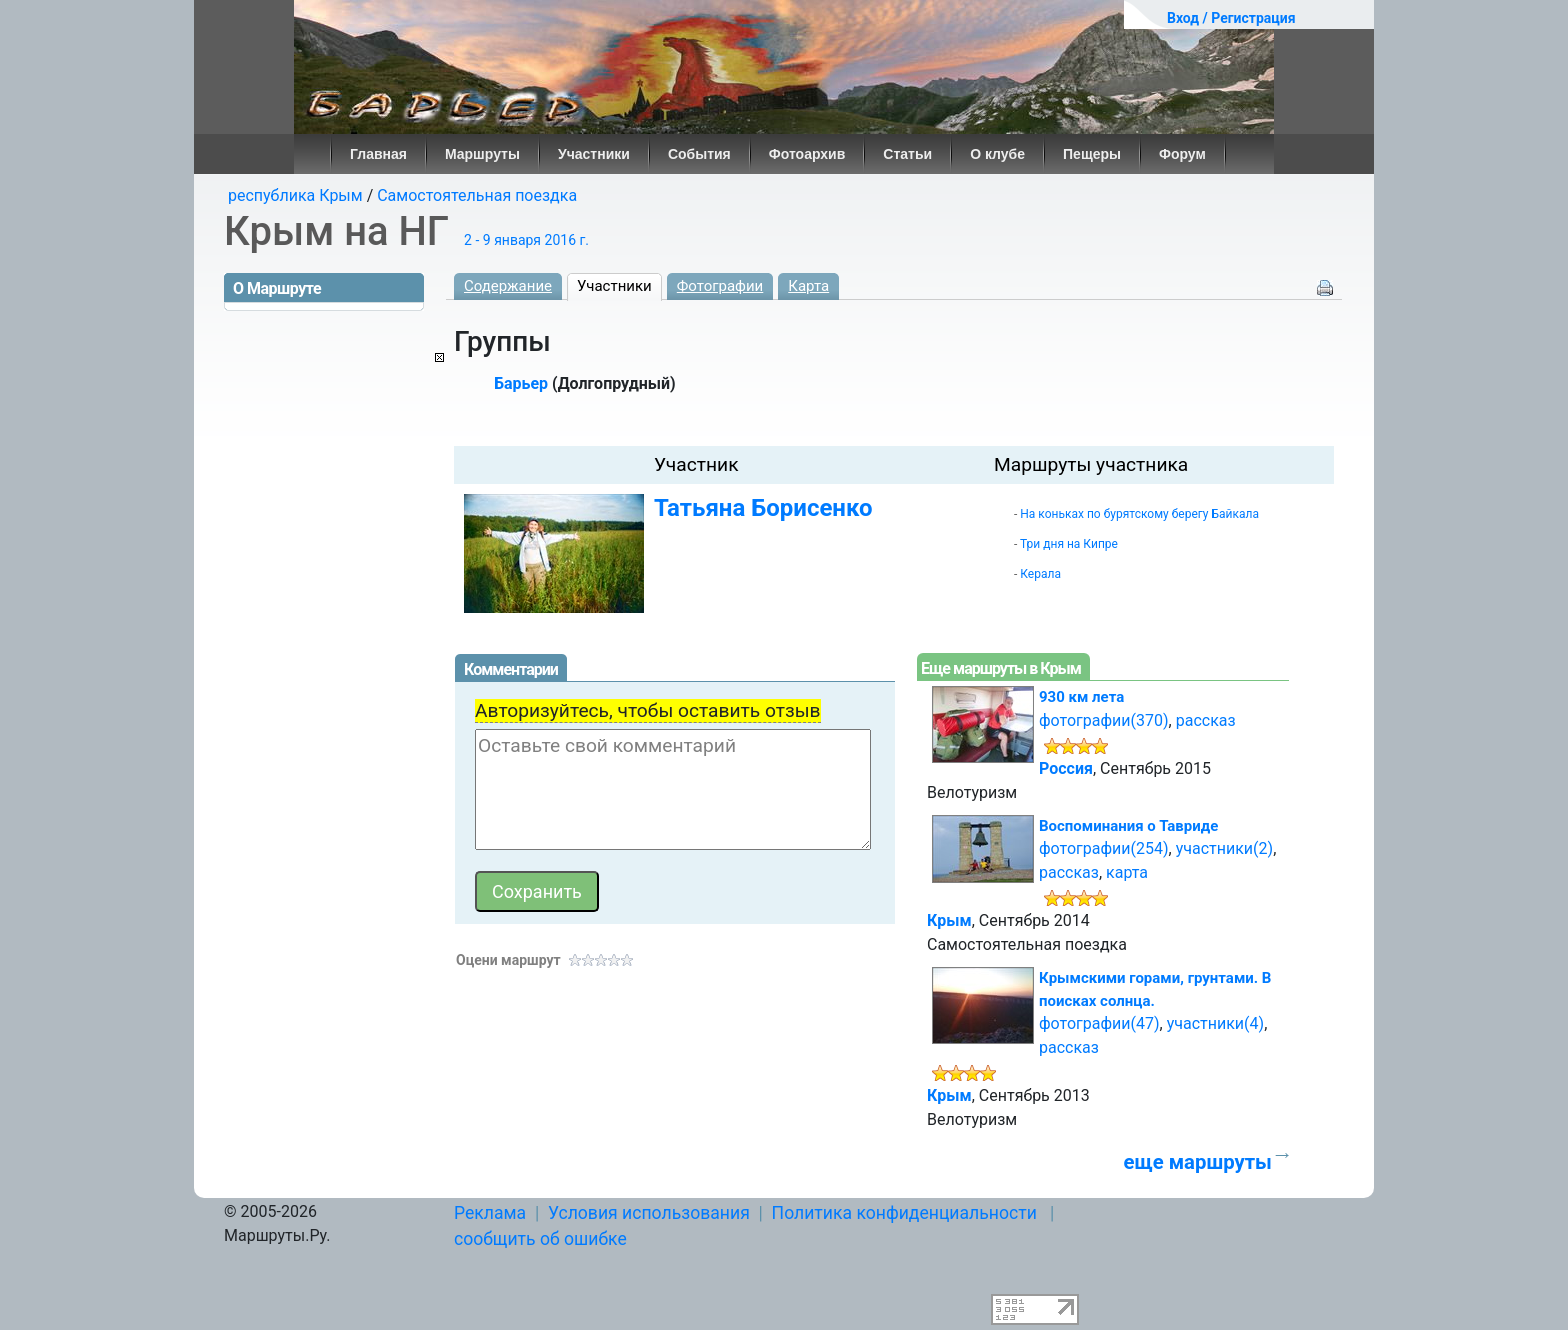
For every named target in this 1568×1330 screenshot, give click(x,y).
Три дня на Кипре (1069, 544)
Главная (378, 154)
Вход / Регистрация (1231, 18)
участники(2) (1224, 848)
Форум (1182, 154)
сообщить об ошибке (540, 1239)
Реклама (490, 1213)
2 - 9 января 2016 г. (526, 240)
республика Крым (295, 195)
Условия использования (649, 1213)
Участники (594, 154)
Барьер (521, 383)
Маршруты (482, 154)
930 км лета (1081, 697)
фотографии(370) (1104, 720)
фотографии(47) (1099, 1023)
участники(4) (1215, 1023)
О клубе (997, 154)
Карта (808, 286)
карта (1127, 872)
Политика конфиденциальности (904, 1213)
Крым (949, 920)
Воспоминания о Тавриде (1128, 826)
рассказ (1206, 720)
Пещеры (1092, 154)
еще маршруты (1197, 1162)
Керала (1040, 574)
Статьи (907, 154)
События (699, 154)
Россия (1066, 768)
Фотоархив (807, 154)
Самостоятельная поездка (477, 195)
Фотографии (720, 286)
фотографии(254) (1104, 848)
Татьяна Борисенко (763, 508)
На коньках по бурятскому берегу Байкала (1139, 514)
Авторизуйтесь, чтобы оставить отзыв (648, 710)
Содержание (508, 286)
